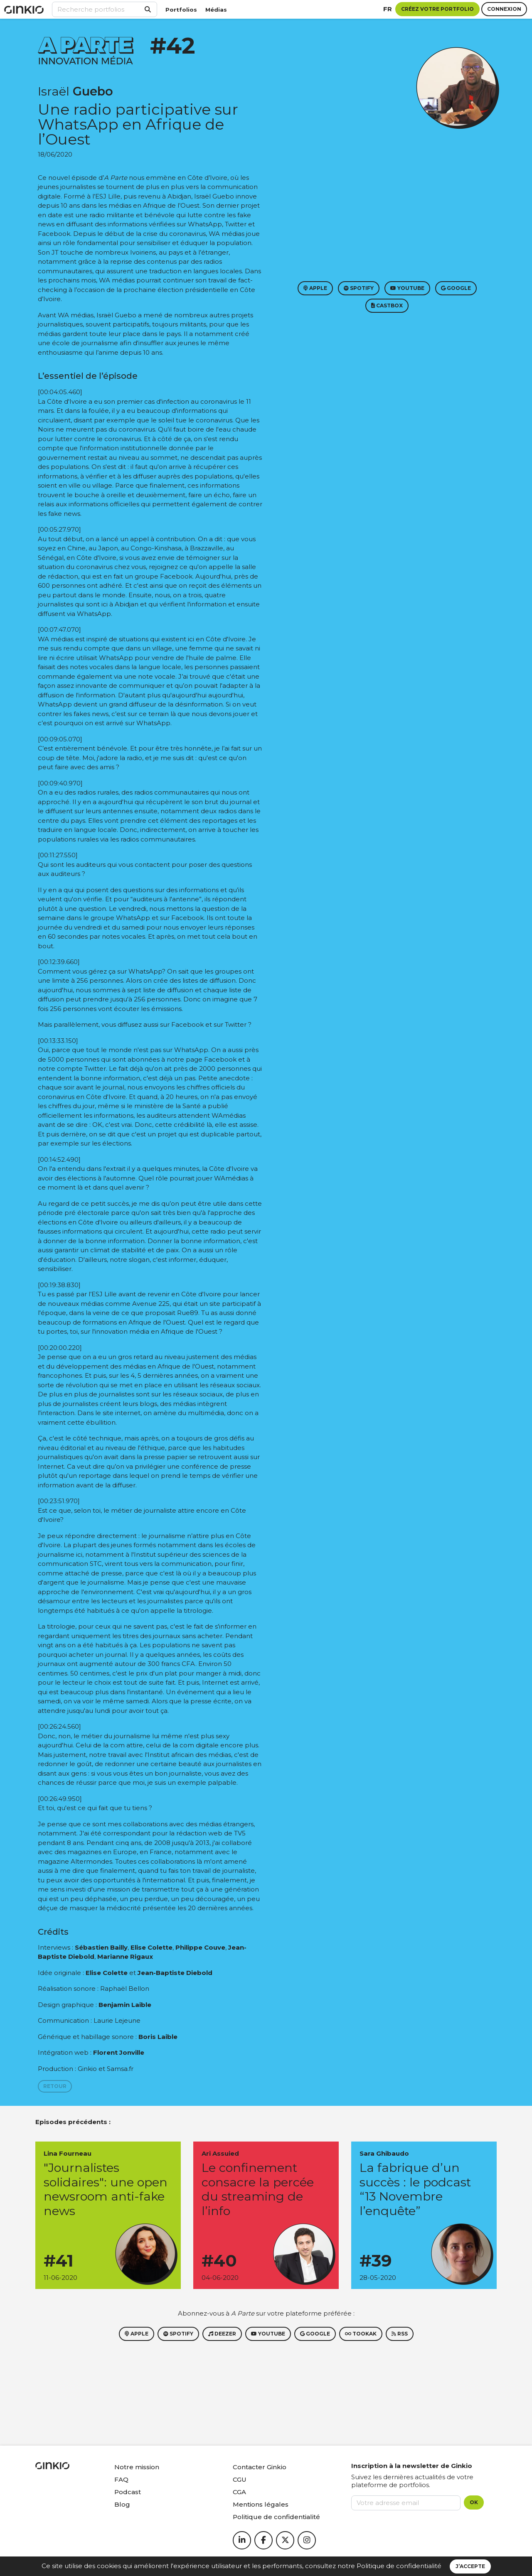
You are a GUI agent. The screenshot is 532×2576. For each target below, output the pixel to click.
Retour (54, 2086)
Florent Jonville (118, 2052)
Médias (216, 9)
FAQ (121, 2479)
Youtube (407, 288)
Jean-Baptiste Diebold (175, 1973)
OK (474, 2502)
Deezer (222, 2334)
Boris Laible (157, 2037)
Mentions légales (260, 2504)
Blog (122, 2504)
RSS (400, 2334)
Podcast (127, 2492)
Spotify (359, 288)
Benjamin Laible (125, 2005)
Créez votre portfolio (437, 9)
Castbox (387, 305)
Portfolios (181, 9)
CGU (239, 2479)
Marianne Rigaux (125, 1956)
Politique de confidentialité (399, 2566)
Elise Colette (151, 1947)
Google (456, 288)
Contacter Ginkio (259, 2467)
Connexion (504, 9)
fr (387, 9)
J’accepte (470, 2566)
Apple (315, 288)
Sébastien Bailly (101, 1947)
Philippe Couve (200, 1947)
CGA (239, 2492)
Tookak (361, 2334)
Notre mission (136, 2467)
